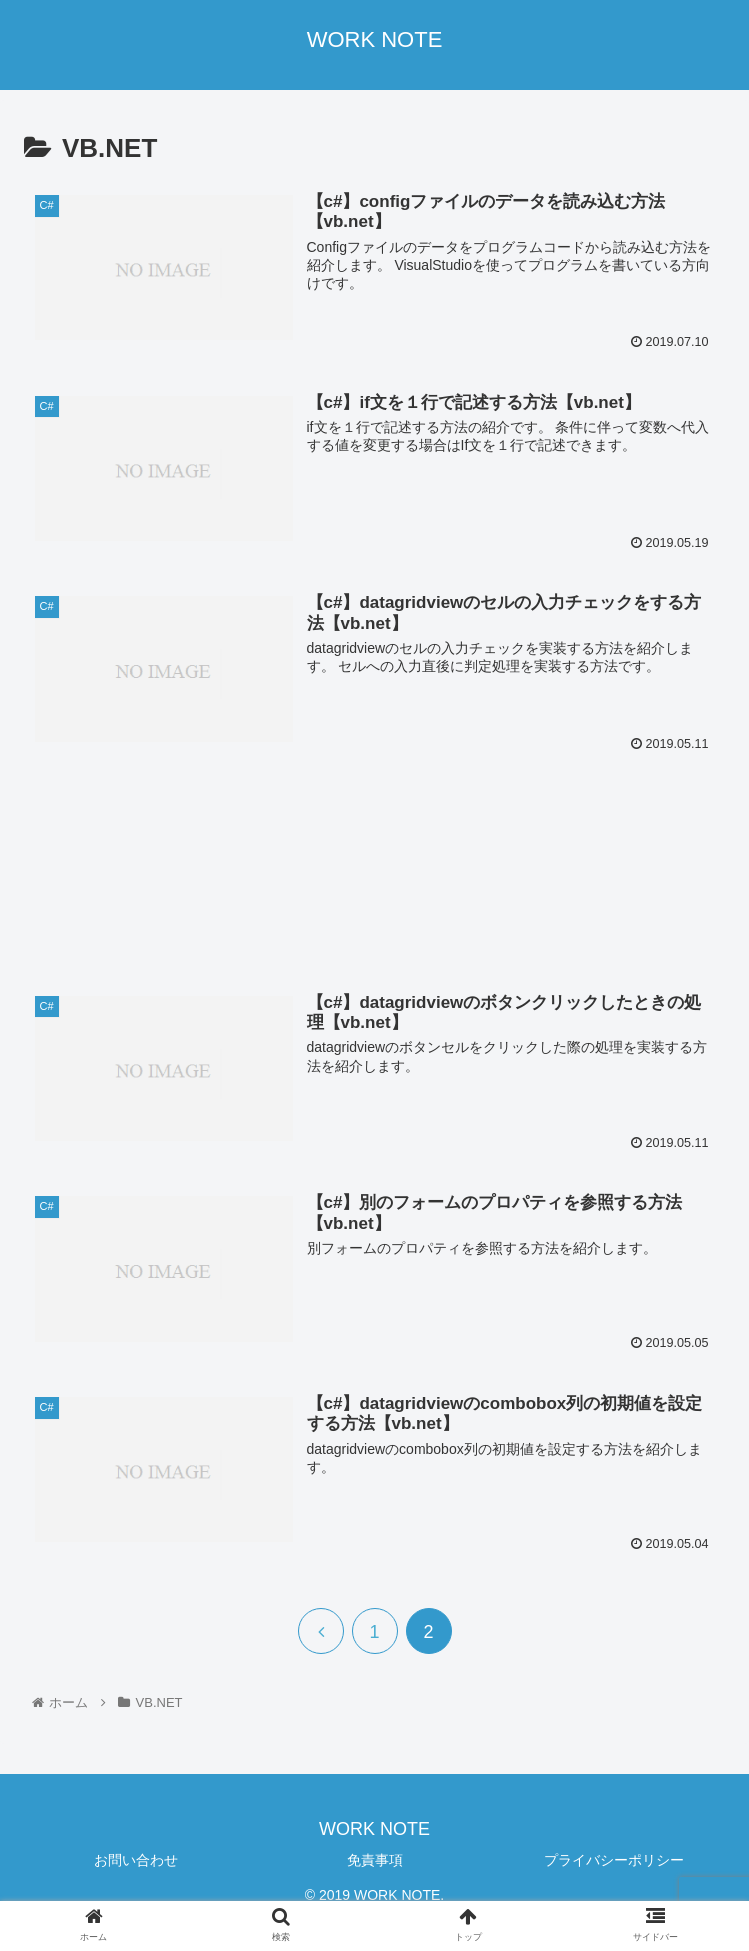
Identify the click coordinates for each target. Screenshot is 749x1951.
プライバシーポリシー (614, 1860)
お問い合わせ (136, 1860)
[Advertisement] (374, 867)
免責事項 (375, 1860)
